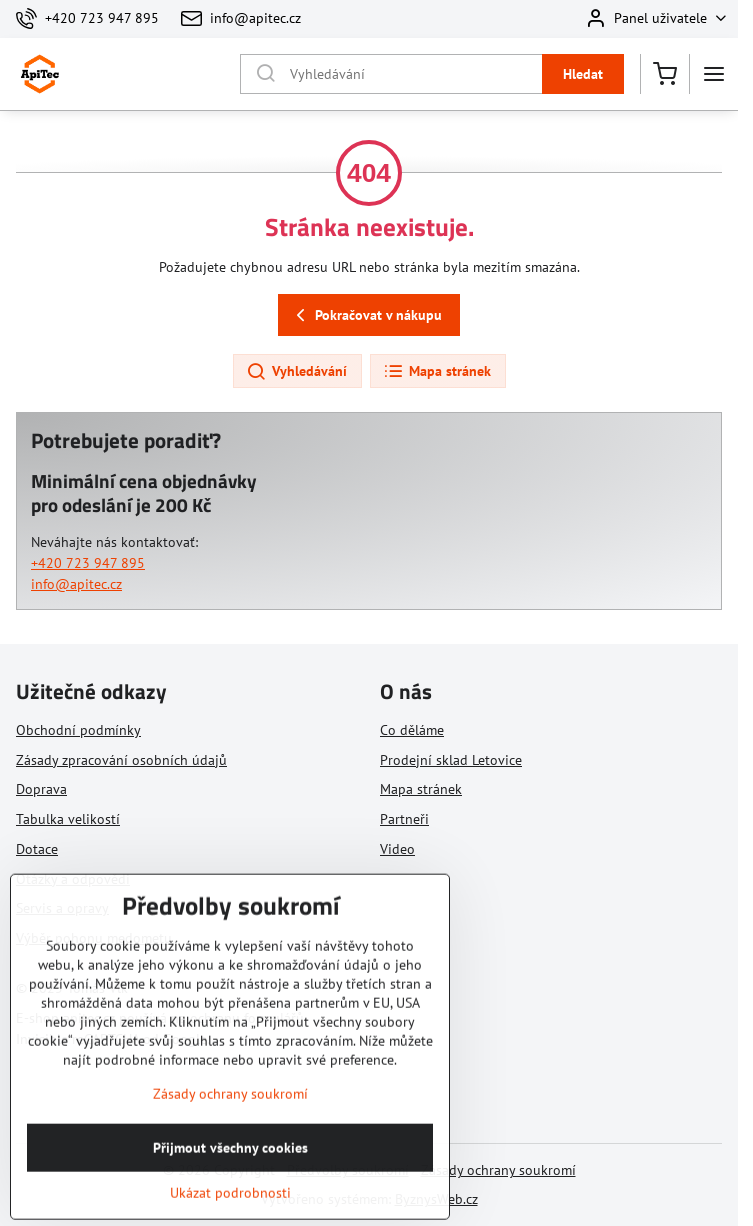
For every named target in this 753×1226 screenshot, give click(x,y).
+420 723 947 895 (88, 563)
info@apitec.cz (76, 584)
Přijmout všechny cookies (230, 1185)
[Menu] (714, 74)
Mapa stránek (437, 372)
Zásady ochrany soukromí (498, 1170)
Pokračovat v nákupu (366, 315)
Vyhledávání (296, 372)
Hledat (583, 74)
